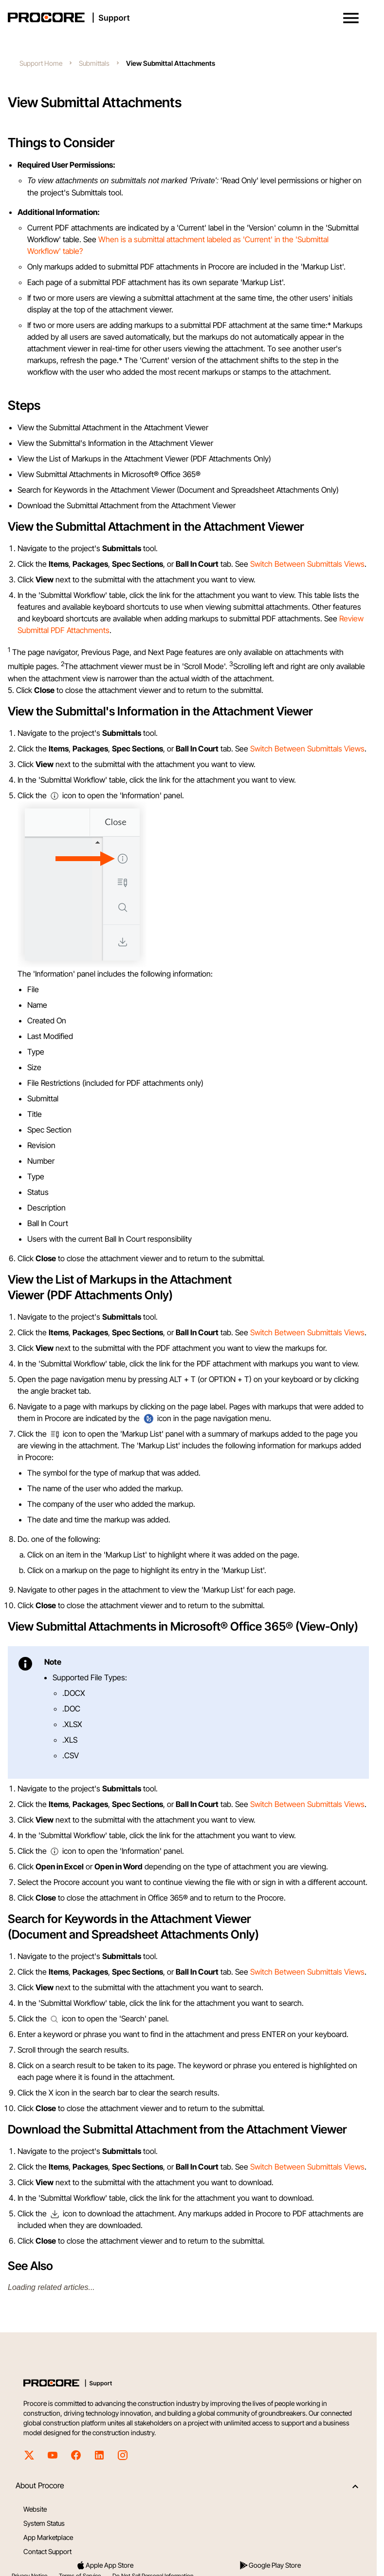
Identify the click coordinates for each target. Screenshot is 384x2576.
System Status (44, 2523)
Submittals (94, 63)
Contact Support (47, 2551)
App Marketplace (48, 2537)
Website (35, 2509)
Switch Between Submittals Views (307, 564)
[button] (351, 18)
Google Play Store (270, 2565)
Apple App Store (104, 2565)
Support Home (40, 63)
